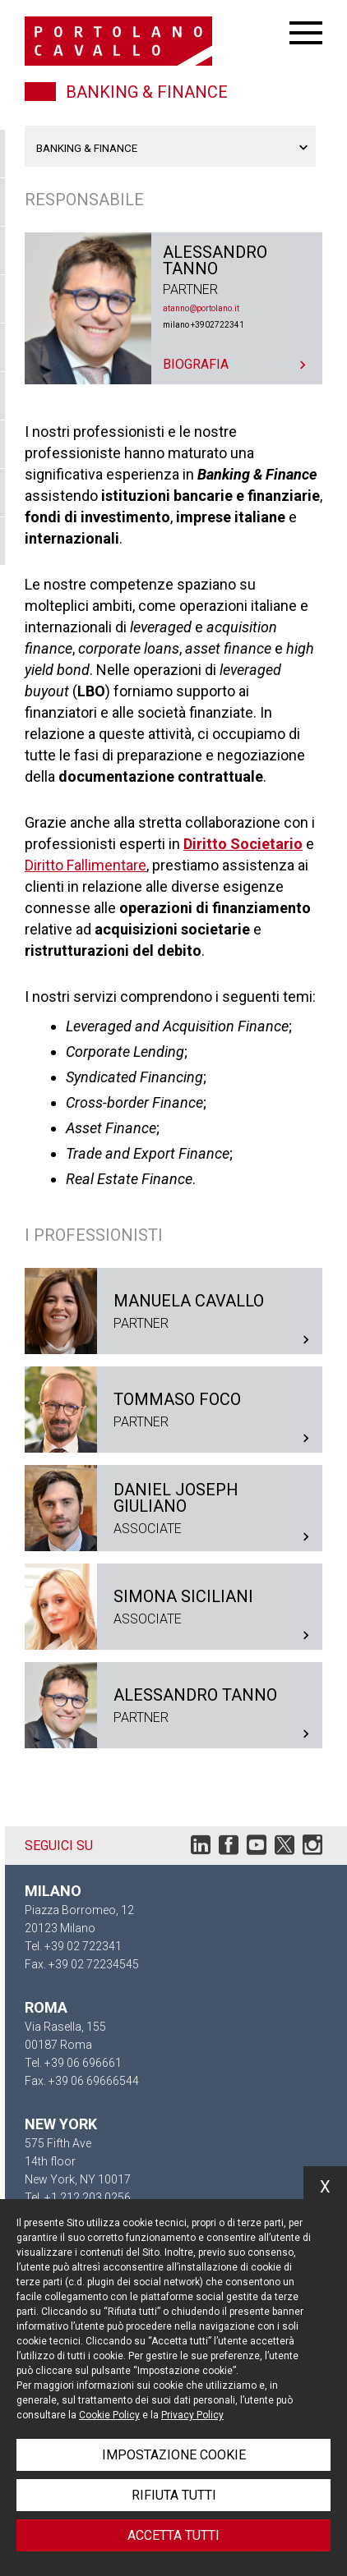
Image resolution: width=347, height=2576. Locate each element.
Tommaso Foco (173, 1409)
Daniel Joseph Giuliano (173, 1508)
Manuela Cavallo (173, 1311)
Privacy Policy (192, 2415)
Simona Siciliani (173, 1607)
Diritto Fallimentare (85, 865)
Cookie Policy (109, 2415)
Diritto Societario (243, 843)
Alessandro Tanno (173, 308)
